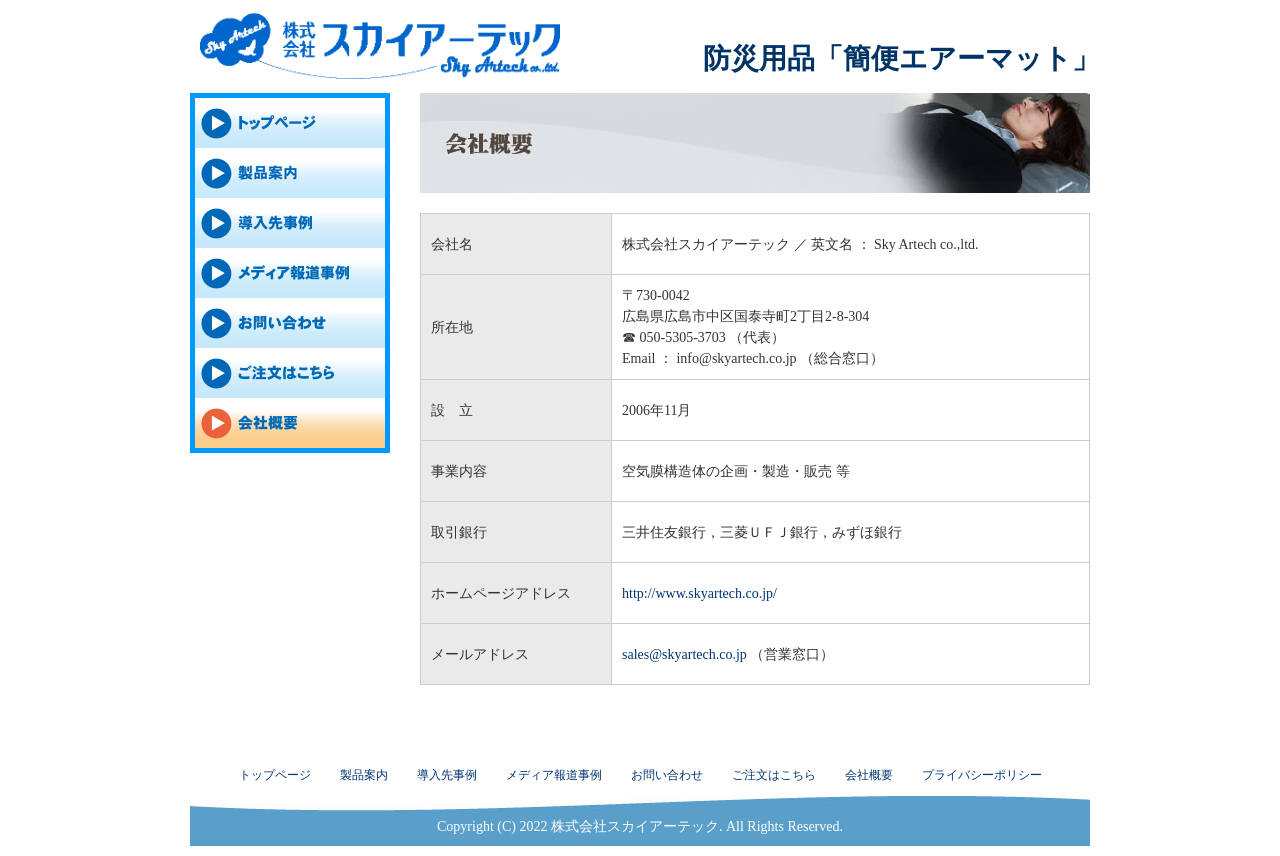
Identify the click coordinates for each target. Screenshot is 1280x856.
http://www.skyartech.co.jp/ (699, 593)
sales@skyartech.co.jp (684, 654)
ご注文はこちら (774, 775)
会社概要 (869, 775)
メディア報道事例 (554, 775)
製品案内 (364, 775)
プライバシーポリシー (982, 775)
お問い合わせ (667, 775)
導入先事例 (447, 775)
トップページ (275, 775)
